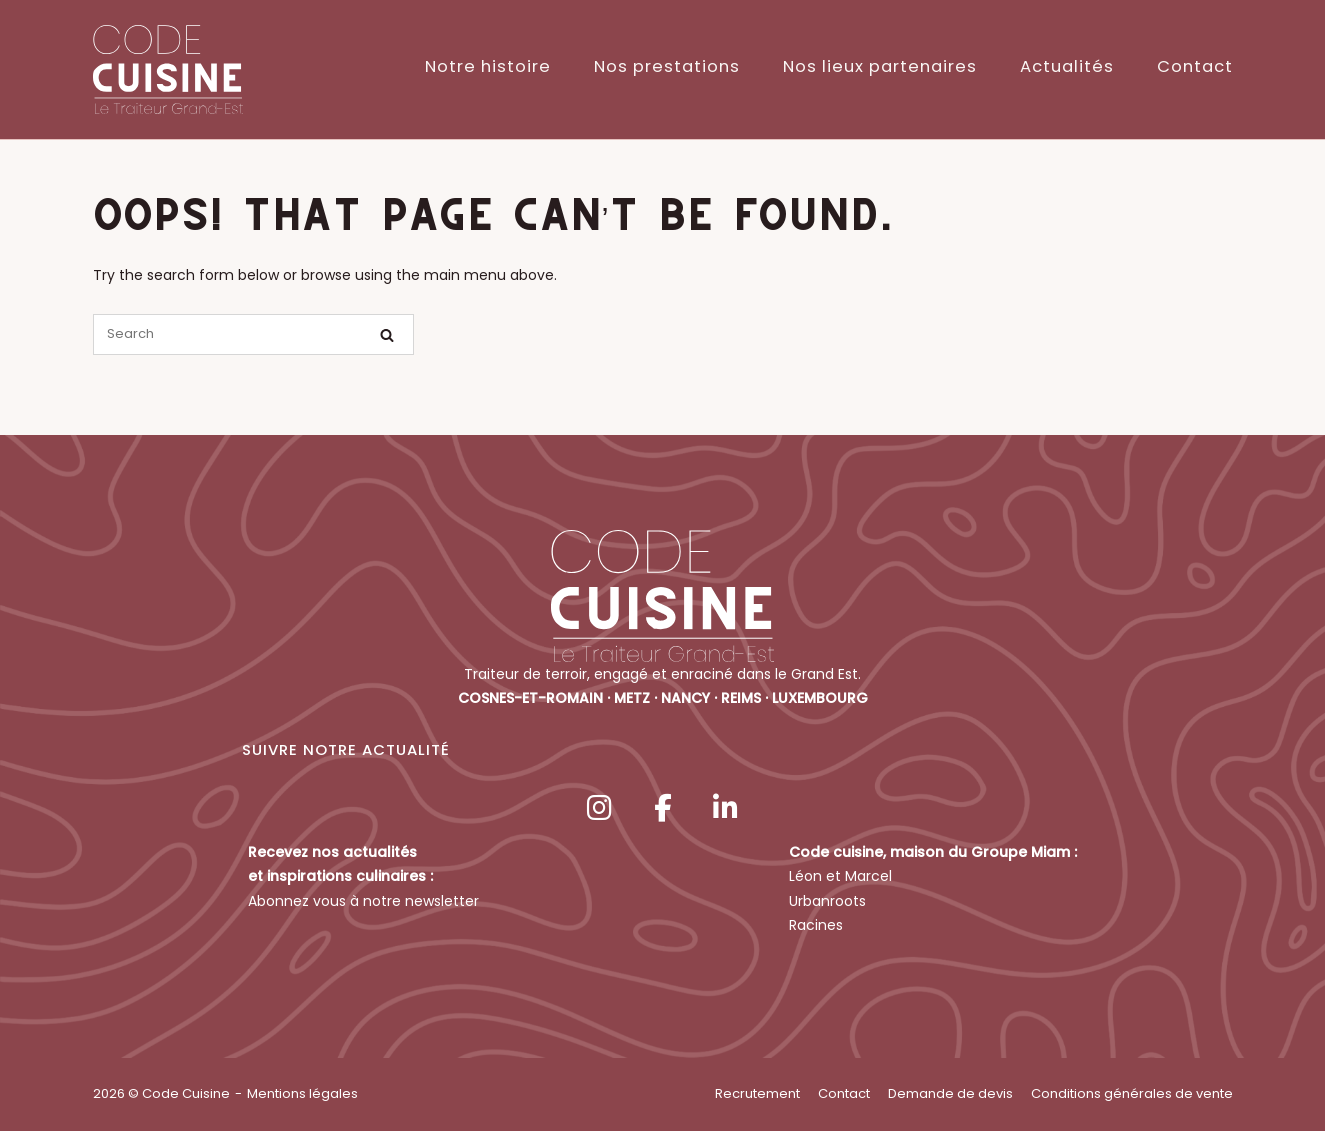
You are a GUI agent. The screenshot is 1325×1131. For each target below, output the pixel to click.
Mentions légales (302, 1093)
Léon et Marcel (840, 876)
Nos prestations (667, 66)
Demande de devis (950, 1093)
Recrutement (757, 1093)
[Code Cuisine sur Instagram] (600, 808)
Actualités (1067, 66)
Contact (1195, 66)
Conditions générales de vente (1132, 1093)
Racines (816, 925)
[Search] (387, 335)
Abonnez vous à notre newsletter (363, 901)
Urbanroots (827, 901)
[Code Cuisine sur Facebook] (663, 808)
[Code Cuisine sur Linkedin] (725, 808)
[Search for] (253, 334)
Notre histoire (488, 66)
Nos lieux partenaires (880, 66)
